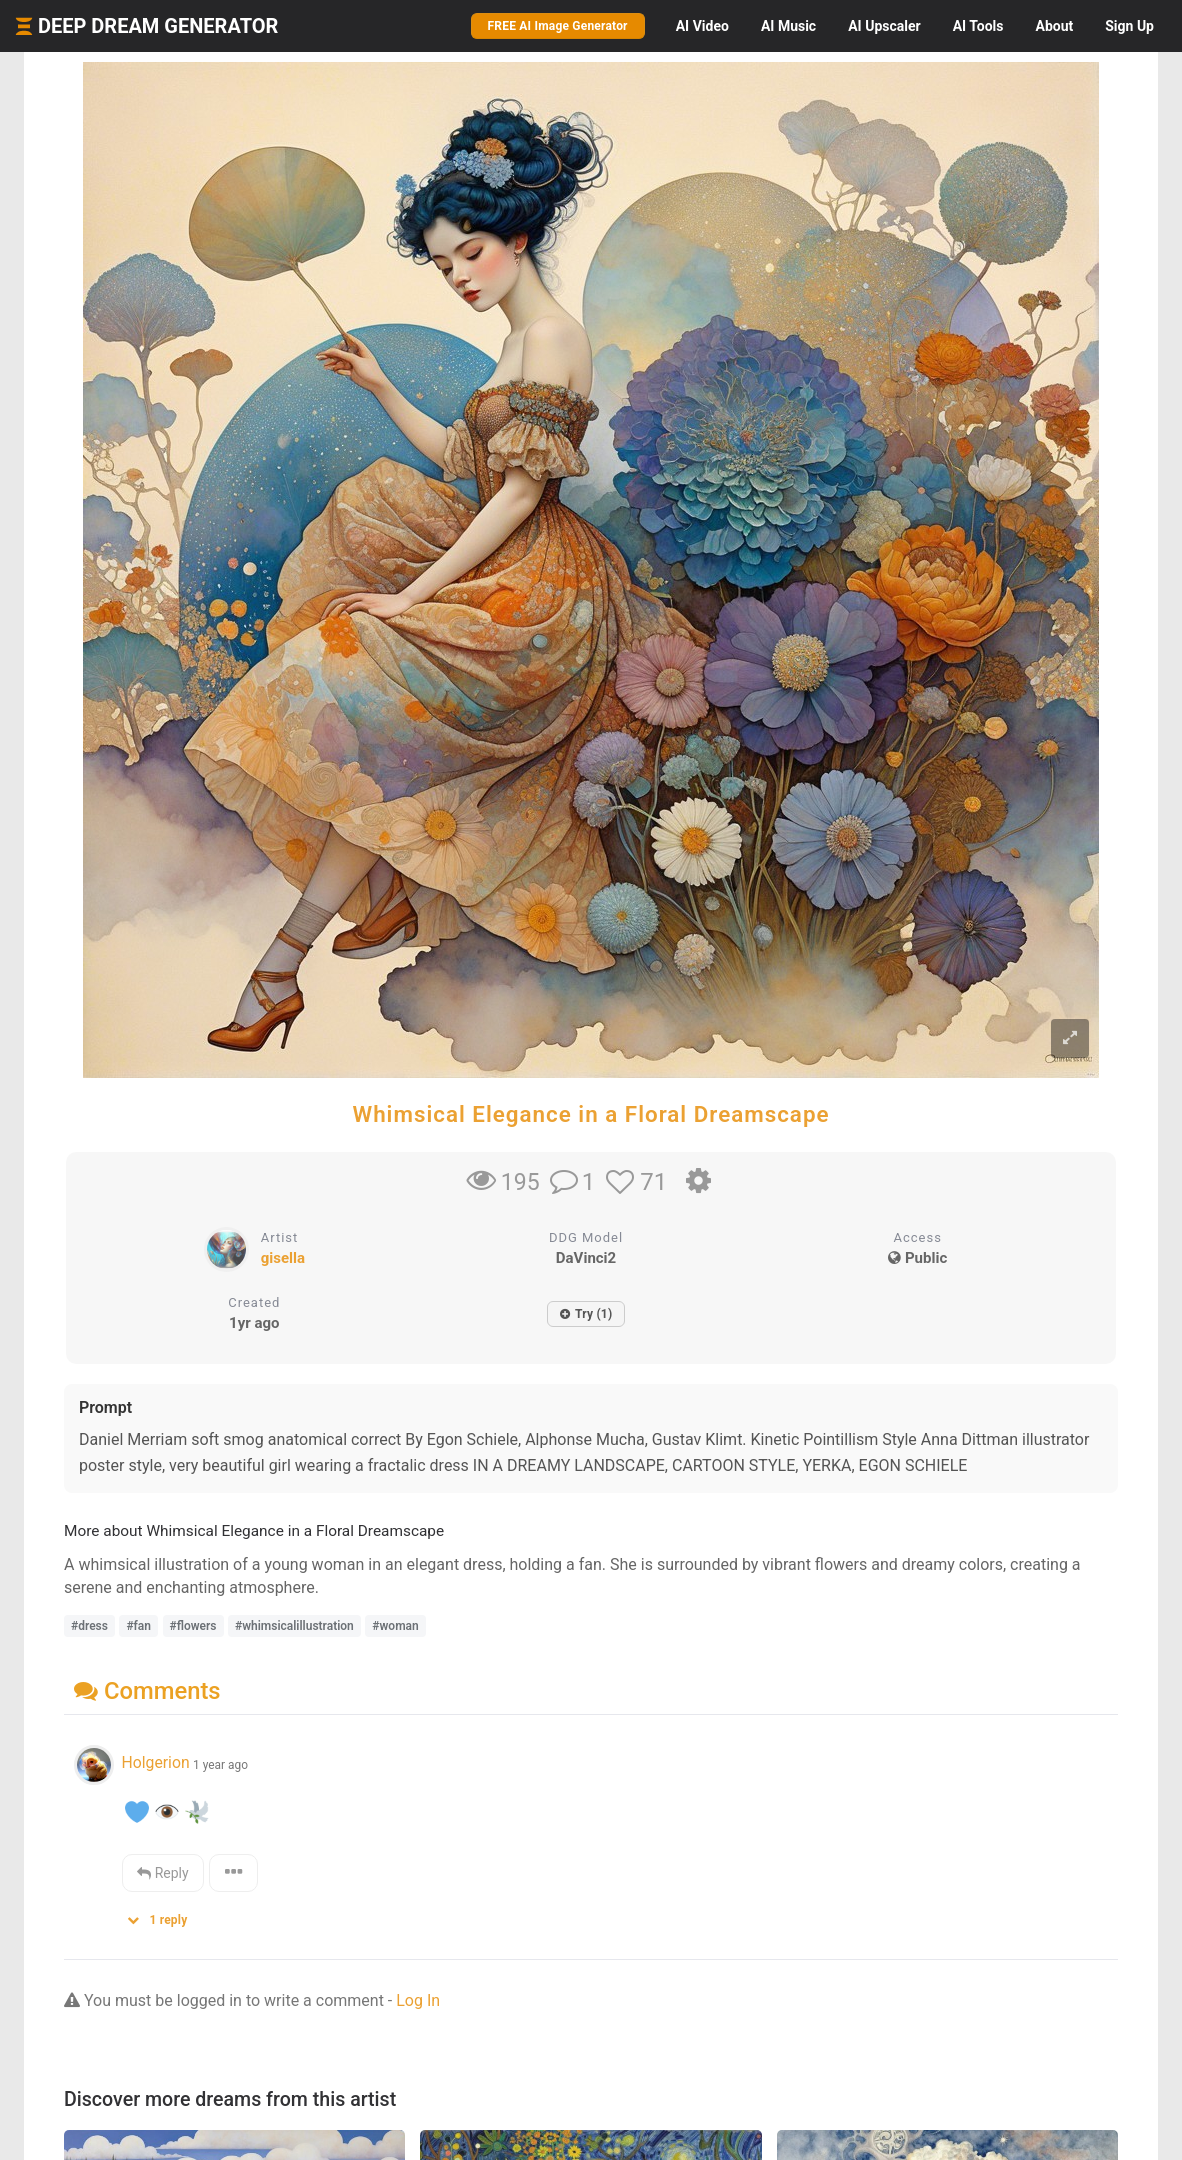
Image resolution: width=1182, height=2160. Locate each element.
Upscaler (884, 26)
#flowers (193, 1626)
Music (788, 26)
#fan (138, 1626)
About (1054, 26)
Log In (418, 2000)
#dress (89, 1626)
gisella (283, 1258)
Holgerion (155, 1762)
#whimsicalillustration (294, 1626)
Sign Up (1129, 26)
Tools (978, 26)
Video (702, 26)
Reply (162, 1873)
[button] (164, 1915)
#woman (395, 1626)
